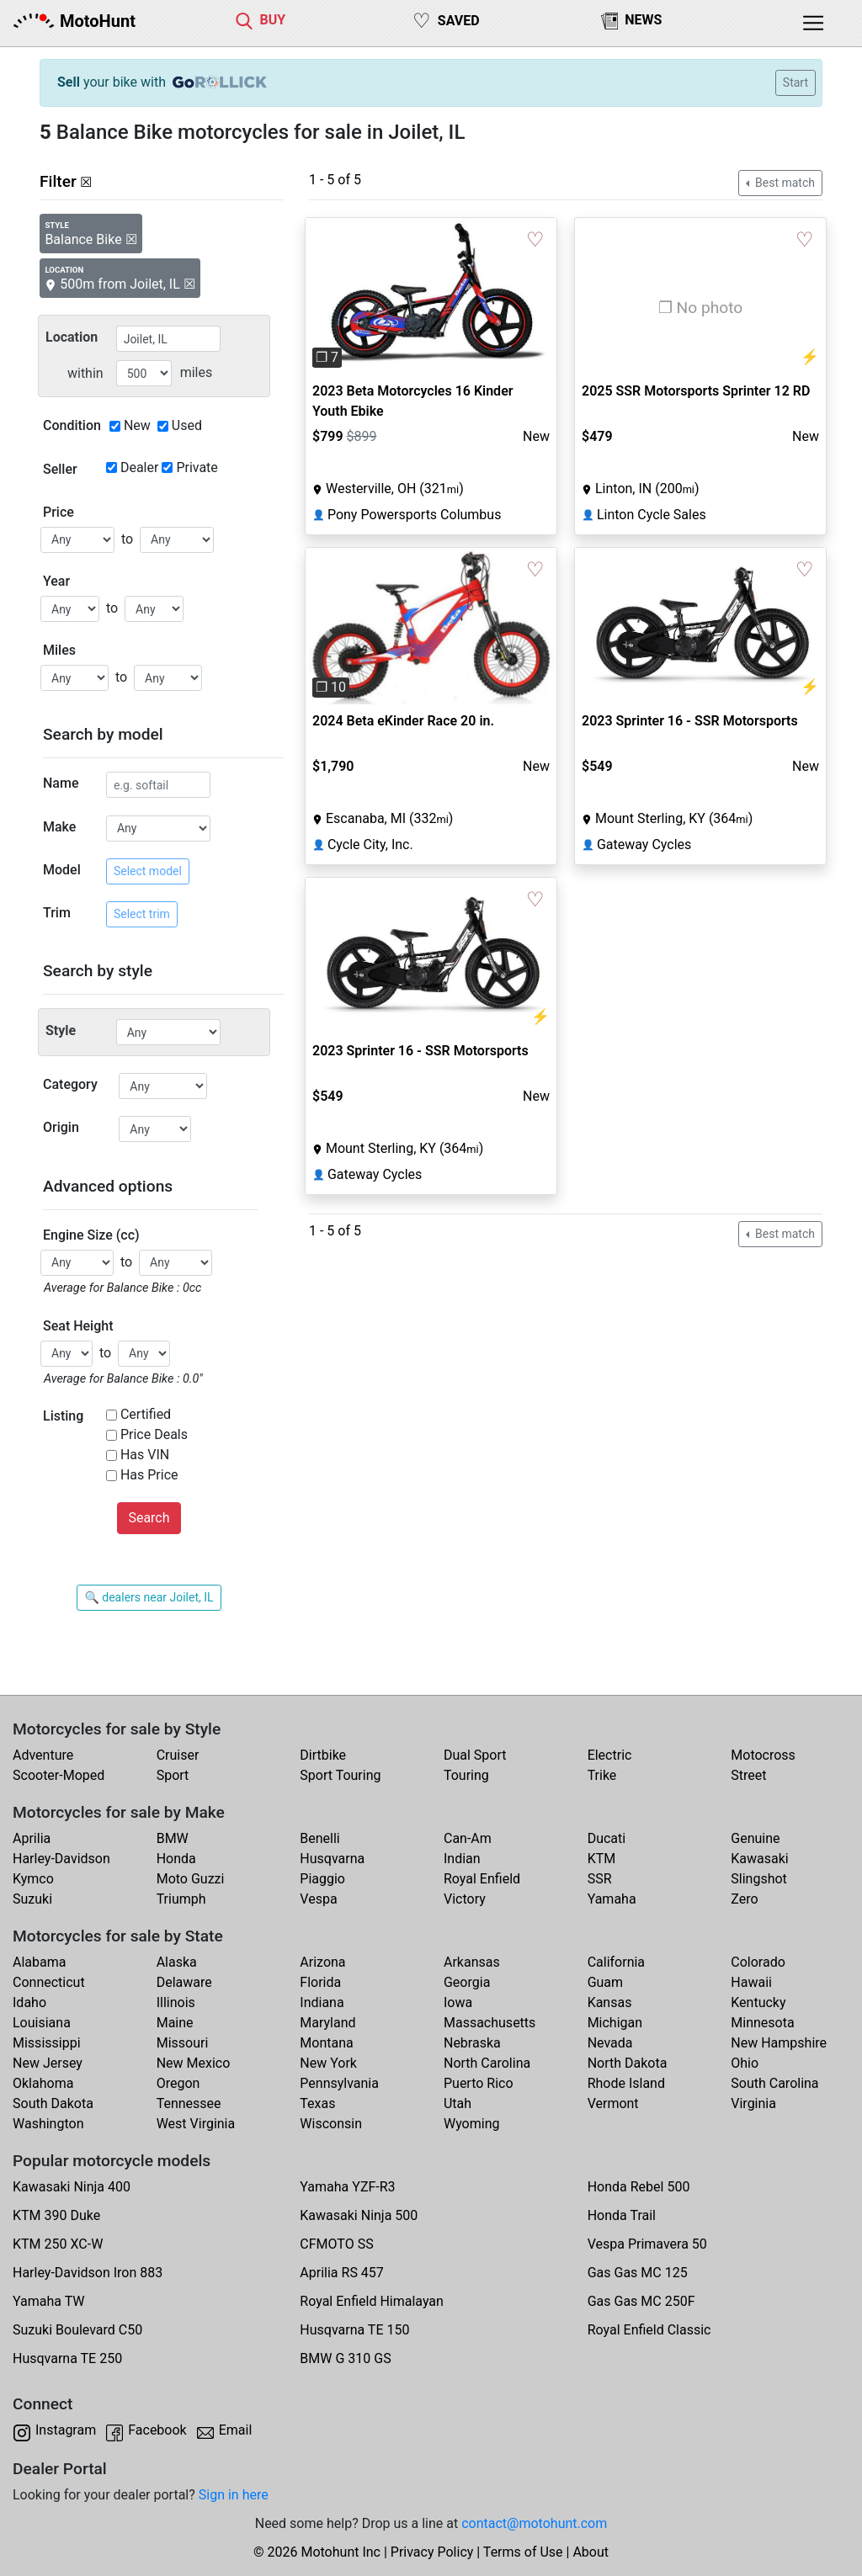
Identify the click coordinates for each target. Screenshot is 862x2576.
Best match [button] (784, 182)
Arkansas (472, 1962)
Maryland (327, 2023)
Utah (457, 2103)
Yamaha (612, 1899)
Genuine (755, 1838)
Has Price (149, 1475)
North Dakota (628, 2063)
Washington (48, 2124)
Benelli (319, 1838)
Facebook (157, 2430)
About (590, 2552)
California (616, 1962)
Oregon (178, 2083)
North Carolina (487, 2063)
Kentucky (758, 2002)
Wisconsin (331, 2124)
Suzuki (32, 1899)
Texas (317, 2103)
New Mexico (194, 2063)
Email (236, 2430)
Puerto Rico (478, 2083)
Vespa (318, 1899)
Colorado (758, 1962)
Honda (176, 1859)
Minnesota (762, 2023)
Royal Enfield (482, 1879)
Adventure (43, 1755)
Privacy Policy (432, 2552)
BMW (173, 1838)
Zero (744, 1899)
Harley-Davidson (61, 1859)
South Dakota (53, 2103)
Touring (466, 1775)
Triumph (181, 1899)
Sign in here (234, 2495)
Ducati (607, 1838)
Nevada (610, 2043)
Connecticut (49, 1982)
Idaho (29, 2002)
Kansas (610, 2002)
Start (795, 82)
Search (148, 1518)
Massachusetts (489, 2023)
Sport (173, 1775)
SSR (600, 1879)
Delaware (184, 1982)
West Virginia (196, 2124)
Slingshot (759, 1879)
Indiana (321, 2002)
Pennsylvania (339, 2083)
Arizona (322, 1962)
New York (328, 2063)
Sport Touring (340, 1775)
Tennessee (189, 2103)
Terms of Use (523, 2552)
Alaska (177, 1962)
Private (196, 467)
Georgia (467, 1982)
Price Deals (154, 1434)
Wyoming (472, 2124)
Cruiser (178, 1755)
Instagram (65, 2430)
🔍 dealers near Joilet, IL (148, 1597)
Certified (145, 1414)
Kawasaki (759, 1859)
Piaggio (322, 1879)
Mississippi (47, 2043)
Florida (320, 1982)
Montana (326, 2043)
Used (187, 425)
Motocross (763, 1755)
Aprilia (32, 1838)
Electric (610, 1755)
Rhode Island (626, 2083)
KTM (602, 1859)
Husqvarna (332, 1859)
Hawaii (751, 1982)
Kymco (33, 1879)
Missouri (183, 2043)
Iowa (458, 2002)
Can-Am (468, 1838)
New (137, 425)
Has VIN (144, 1455)
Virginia (753, 2103)
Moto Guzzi (191, 1879)
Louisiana (42, 2023)
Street (748, 1775)
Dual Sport (475, 1755)
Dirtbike (323, 1755)
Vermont (613, 2103)
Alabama (39, 1962)
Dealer (139, 467)
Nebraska (472, 2043)
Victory (465, 1899)
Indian (462, 1859)
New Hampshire (779, 2043)
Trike (602, 1775)
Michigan (615, 2023)
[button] (324, 296)
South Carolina (774, 2083)
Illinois (176, 2002)
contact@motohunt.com (534, 2523)
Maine (175, 2023)
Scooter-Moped (58, 1775)
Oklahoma (43, 2083)
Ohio (744, 2063)
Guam (605, 1982)
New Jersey (47, 2063)
